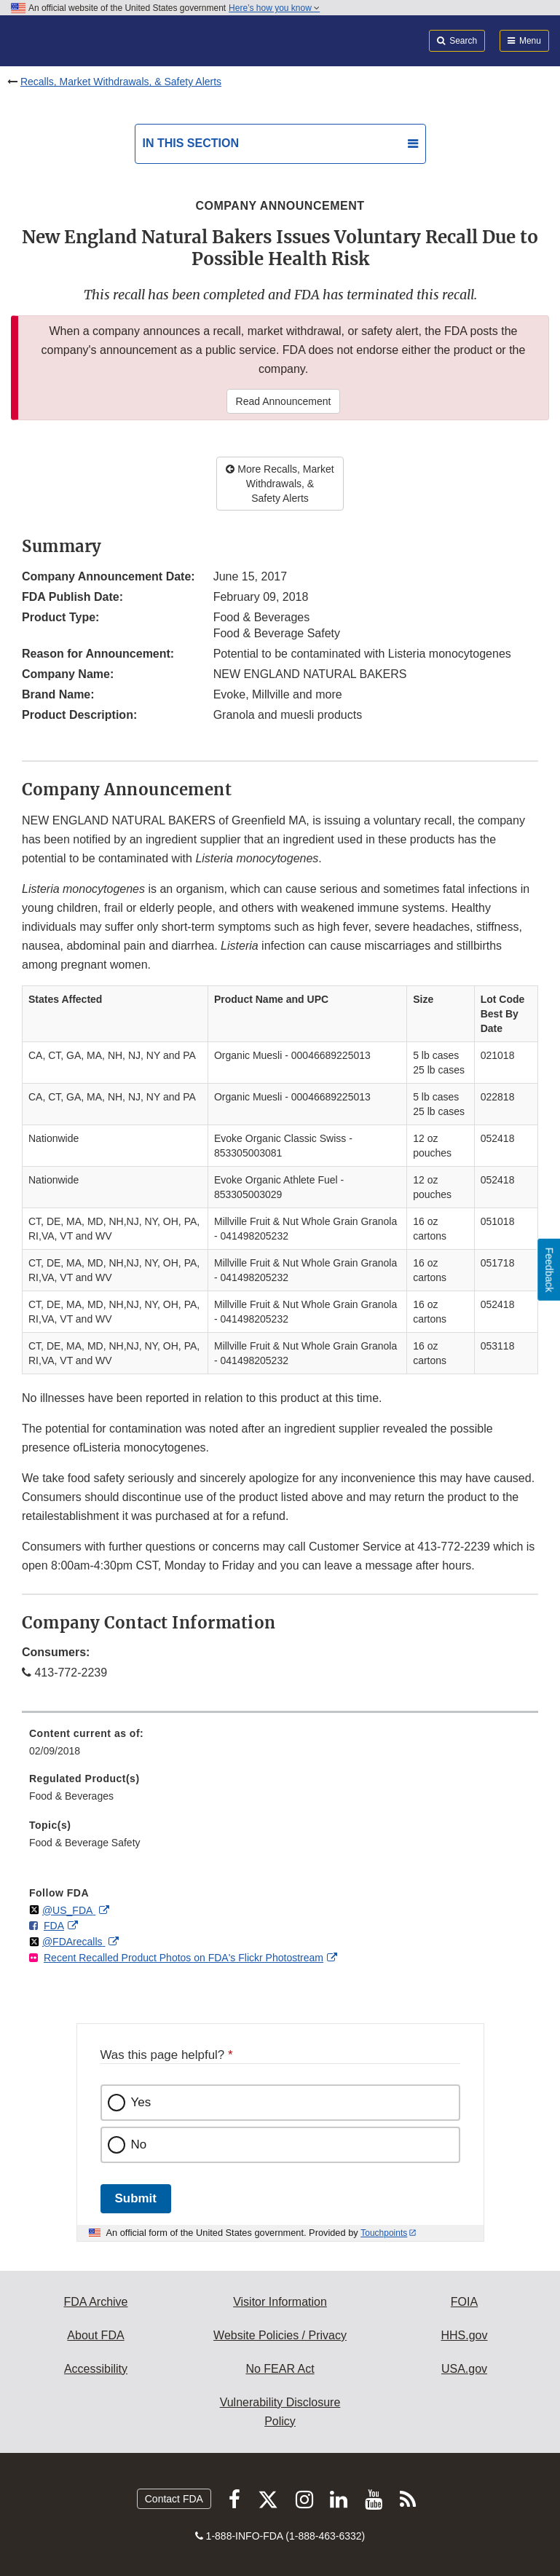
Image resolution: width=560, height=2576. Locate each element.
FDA (54, 1925)
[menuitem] (280, 1747)
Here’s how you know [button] (274, 8)
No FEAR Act (279, 2369)
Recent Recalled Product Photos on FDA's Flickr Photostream (183, 1957)
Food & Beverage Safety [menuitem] (85, 1842)
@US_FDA (68, 1910)
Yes (141, 2102)
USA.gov (464, 2369)
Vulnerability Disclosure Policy (280, 2411)
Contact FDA (174, 2499)
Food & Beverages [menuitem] (71, 1796)
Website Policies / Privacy (280, 2335)
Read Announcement (283, 401)
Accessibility (95, 2369)
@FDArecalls (74, 1941)
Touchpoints (383, 2233)
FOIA (464, 2302)
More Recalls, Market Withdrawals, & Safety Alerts (280, 483)
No (139, 2144)
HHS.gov (464, 2335)
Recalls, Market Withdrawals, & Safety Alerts (120, 81)
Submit (136, 2198)
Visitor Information (280, 2302)
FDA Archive (95, 2302)
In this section (191, 143)
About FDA (95, 2335)
